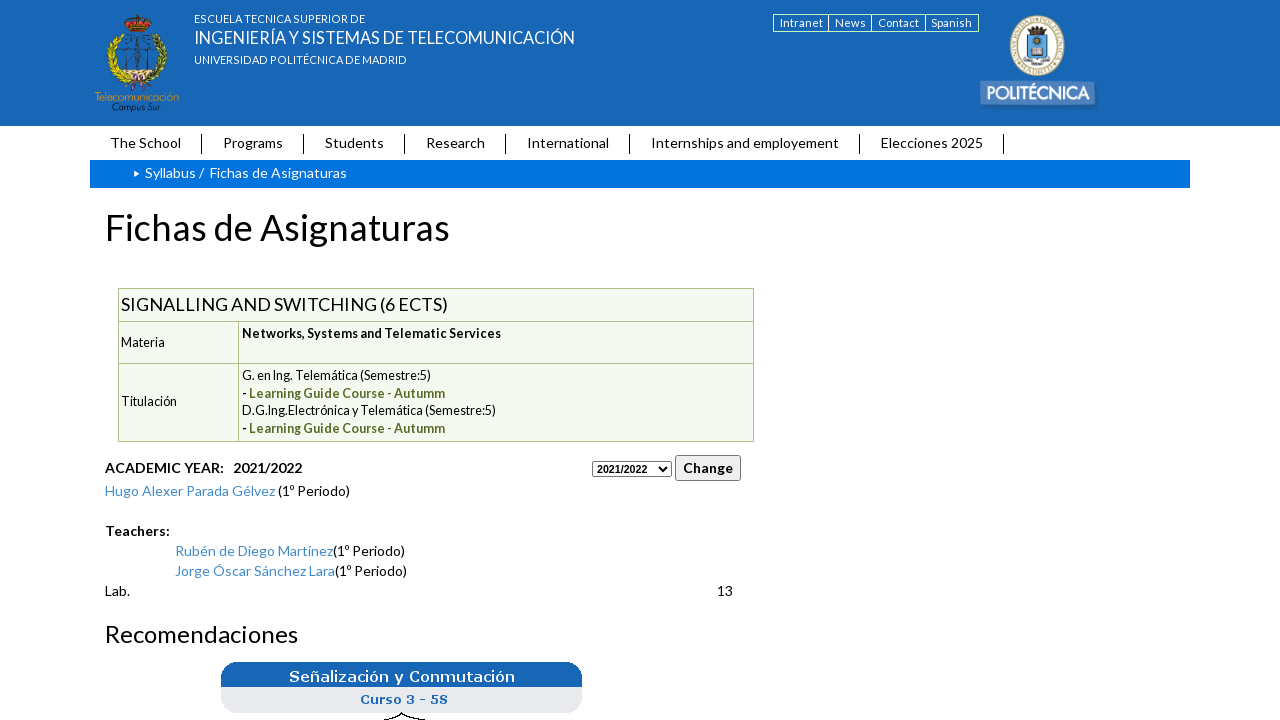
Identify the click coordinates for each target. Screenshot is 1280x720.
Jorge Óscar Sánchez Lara (255, 570)
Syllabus (170, 172)
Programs (253, 142)
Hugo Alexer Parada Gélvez (190, 490)
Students (354, 142)
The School (145, 142)
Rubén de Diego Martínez (254, 550)
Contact (898, 22)
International (568, 142)
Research (455, 142)
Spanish (951, 22)
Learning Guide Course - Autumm (347, 393)
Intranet (801, 22)
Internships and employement (745, 142)
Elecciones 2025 (932, 142)
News (850, 22)
